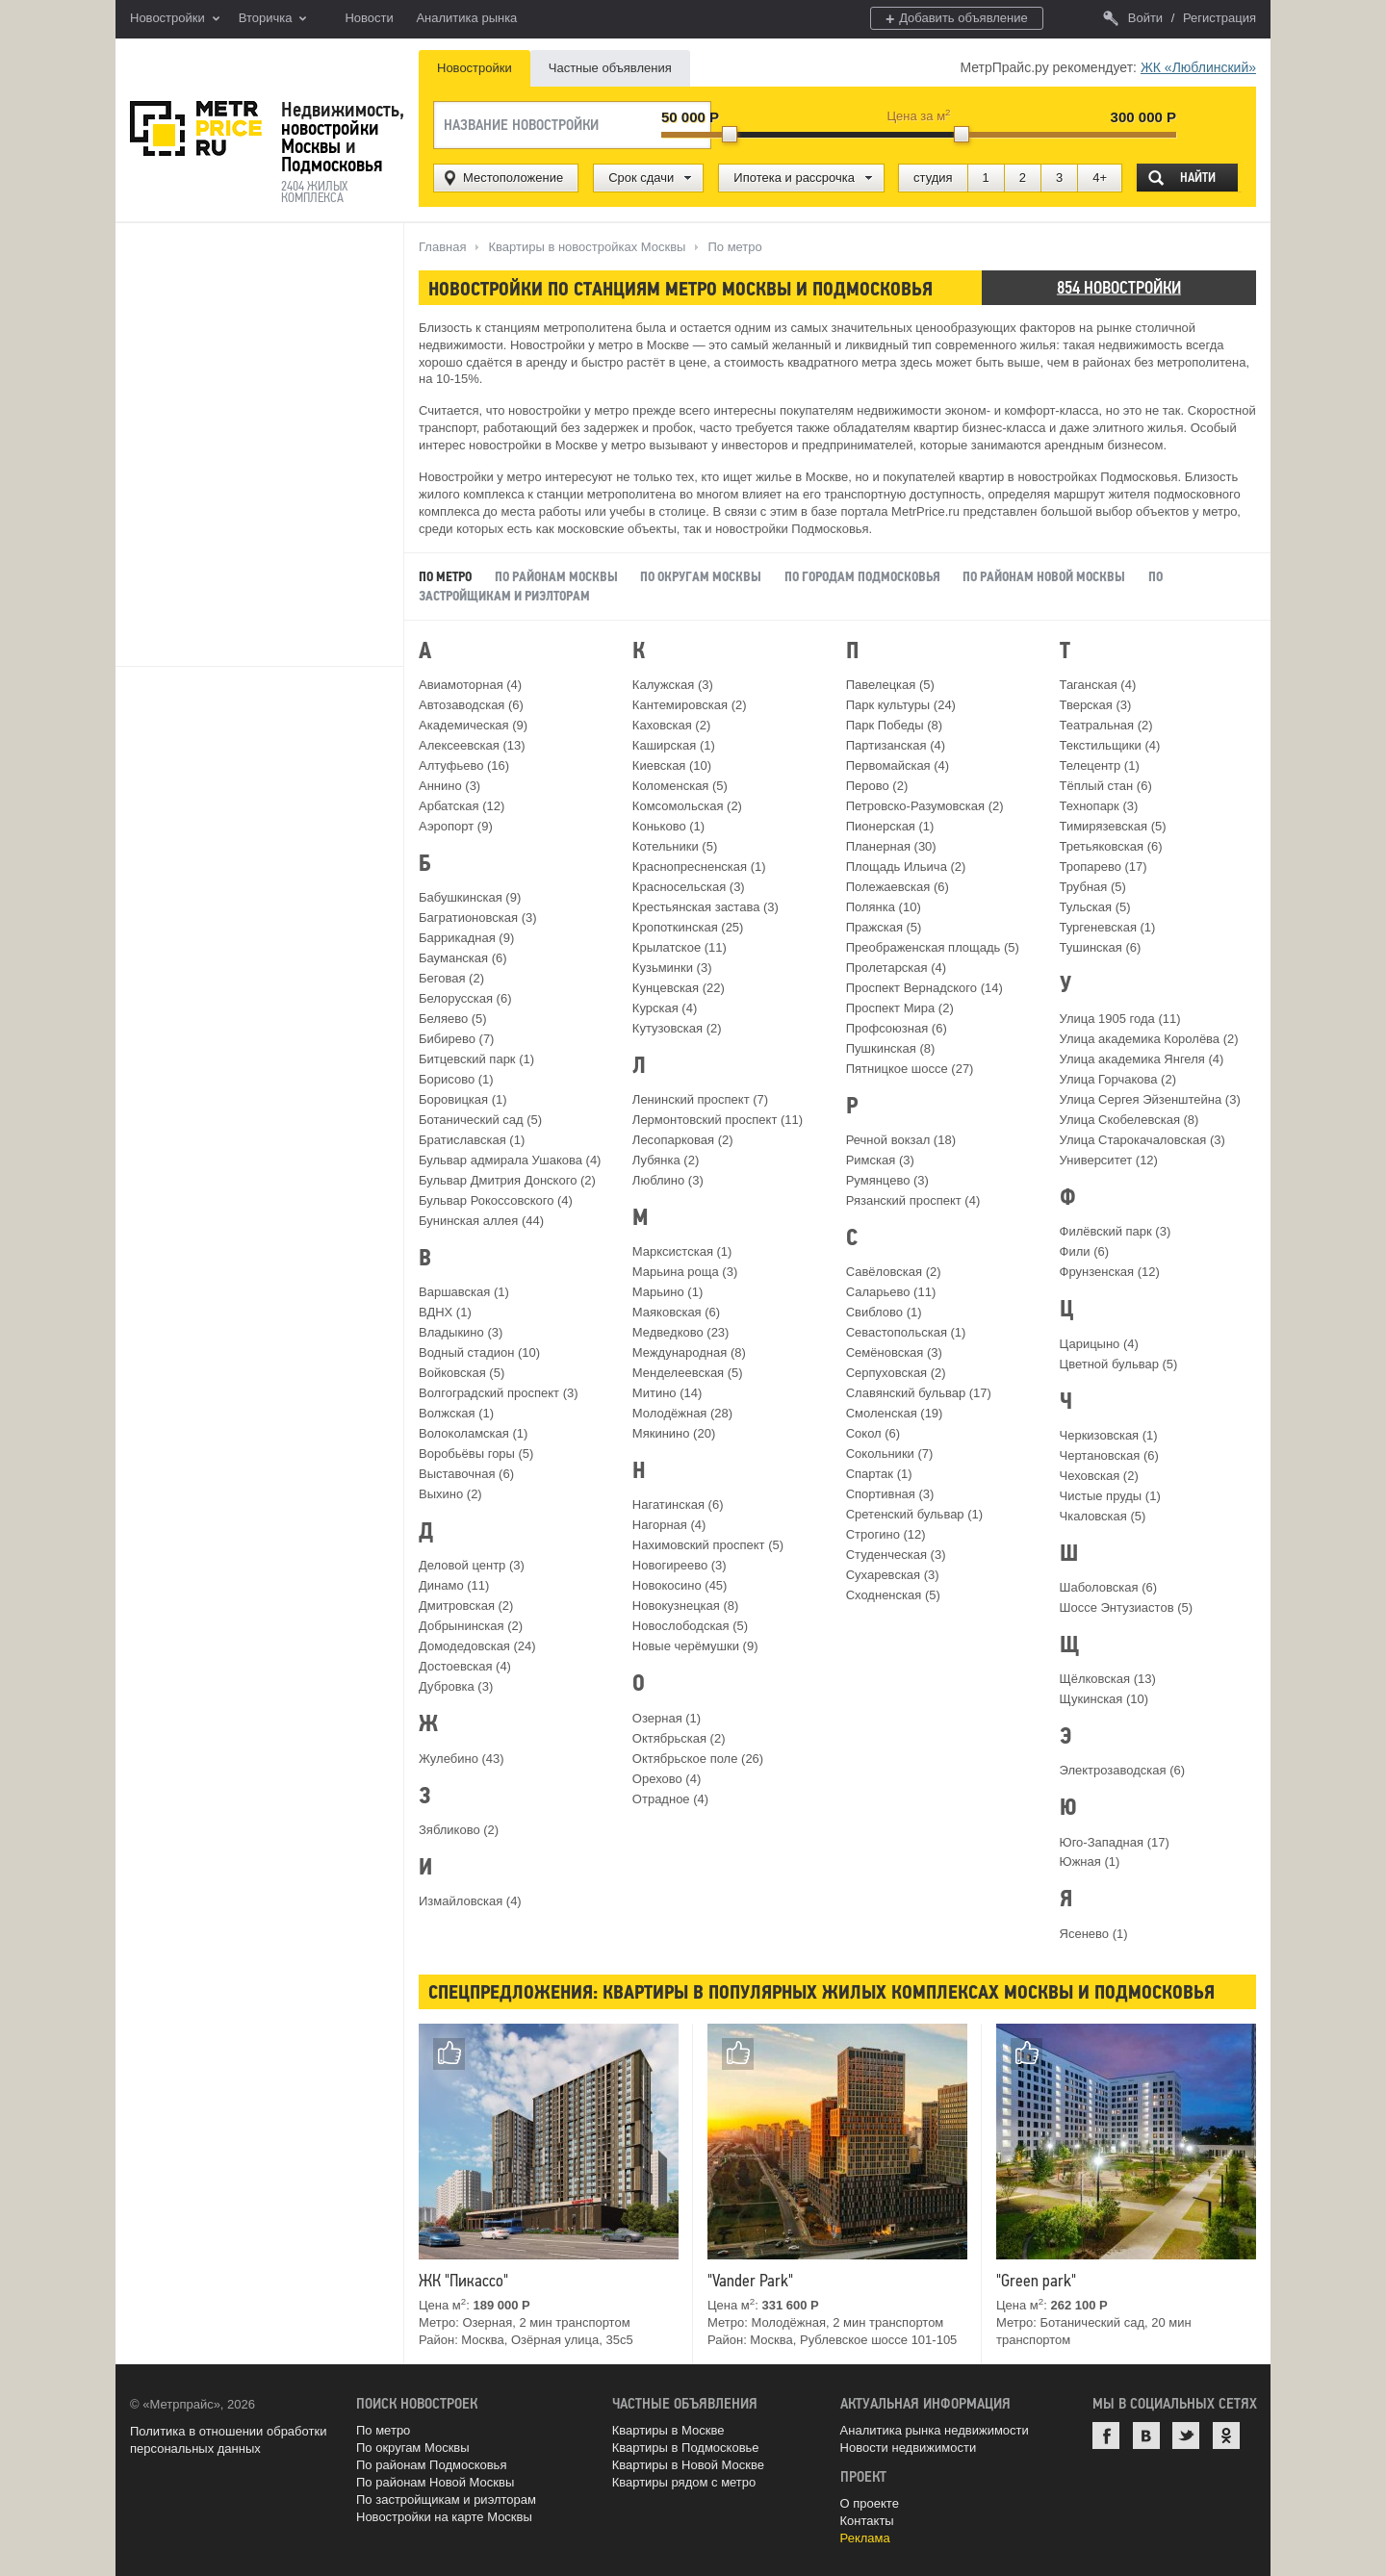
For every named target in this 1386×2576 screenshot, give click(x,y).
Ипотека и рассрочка (794, 177)
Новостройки (174, 19)
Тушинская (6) (1101, 947)
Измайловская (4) (470, 1901)
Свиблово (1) (884, 1312)
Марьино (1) (667, 1292)
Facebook (1105, 2435)
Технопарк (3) (1099, 806)
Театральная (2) (1106, 725)
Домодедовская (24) (477, 1646)
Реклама (865, 2538)
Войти (1133, 18)
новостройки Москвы (330, 137)
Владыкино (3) (460, 1332)
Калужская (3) (672, 684)
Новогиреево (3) (679, 1565)
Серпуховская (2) (896, 1372)
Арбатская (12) (461, 806)
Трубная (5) (1093, 887)
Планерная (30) (891, 846)
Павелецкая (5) (890, 684)
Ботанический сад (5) (480, 1119)
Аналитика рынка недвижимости (934, 2430)
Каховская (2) (671, 725)
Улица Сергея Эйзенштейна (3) (1150, 1099)
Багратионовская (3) (478, 917)
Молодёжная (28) (682, 1413)
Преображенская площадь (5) (932, 947)
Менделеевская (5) (687, 1372)
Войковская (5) (461, 1372)
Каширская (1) (673, 745)
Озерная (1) (666, 1718)
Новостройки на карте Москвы (444, 2517)
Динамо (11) (454, 1585)
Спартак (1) (879, 1474)
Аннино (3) (449, 785)
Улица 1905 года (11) (1120, 1018)
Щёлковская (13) (1108, 1678)
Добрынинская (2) (471, 1626)
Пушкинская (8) (891, 1048)
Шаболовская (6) (1109, 1587)
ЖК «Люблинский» (1198, 67)
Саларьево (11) (891, 1292)
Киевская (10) (671, 765)
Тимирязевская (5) (1113, 826)
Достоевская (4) (465, 1666)
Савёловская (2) (893, 1271)
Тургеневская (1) (1108, 927)
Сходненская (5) (893, 1595)
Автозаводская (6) (471, 705)
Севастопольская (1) (906, 1332)
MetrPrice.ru (196, 128)
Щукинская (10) (1104, 1699)
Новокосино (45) (680, 1585)
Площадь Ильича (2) (906, 866)
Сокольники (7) (890, 1453)
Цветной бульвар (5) (1119, 1364)
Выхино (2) (450, 1494)
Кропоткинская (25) (688, 927)
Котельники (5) (674, 846)
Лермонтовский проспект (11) (717, 1119)
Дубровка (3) (456, 1686)
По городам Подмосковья (862, 577)
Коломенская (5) (680, 785)
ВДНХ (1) (445, 1312)
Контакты (867, 2520)
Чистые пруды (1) (1110, 1496)
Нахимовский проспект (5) (707, 1545)
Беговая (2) (451, 978)
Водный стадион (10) (479, 1352)
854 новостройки (1119, 286)
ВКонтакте (1146, 2435)
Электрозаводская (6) (1123, 1770)
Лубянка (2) (665, 1160)
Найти (1198, 177)
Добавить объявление (957, 19)
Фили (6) (1085, 1251)
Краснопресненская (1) (699, 866)
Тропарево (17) (1103, 866)
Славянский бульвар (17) (918, 1393)
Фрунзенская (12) (1110, 1271)
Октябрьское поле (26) (697, 1758)
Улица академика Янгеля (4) (1142, 1059)
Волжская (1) (456, 1413)
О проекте (869, 2503)
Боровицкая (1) (463, 1099)
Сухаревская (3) (892, 1575)
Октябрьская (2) (679, 1738)
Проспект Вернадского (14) (924, 988)
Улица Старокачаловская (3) (1142, 1140)
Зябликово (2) (459, 1830)
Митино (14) (667, 1393)
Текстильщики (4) (1110, 745)
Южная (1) (1090, 1861)
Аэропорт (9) (456, 826)
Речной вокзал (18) (901, 1140)
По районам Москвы (556, 577)
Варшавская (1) (464, 1292)
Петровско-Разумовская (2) (925, 806)
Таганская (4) (1098, 684)
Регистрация (1219, 18)
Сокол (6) (873, 1433)
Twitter (1185, 2435)
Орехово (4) (666, 1779)
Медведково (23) (681, 1332)
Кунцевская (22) (678, 988)
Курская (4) (664, 1008)
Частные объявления (610, 68)
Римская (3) (880, 1160)
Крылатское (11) (679, 947)
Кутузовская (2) (677, 1028)
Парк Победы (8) (894, 725)
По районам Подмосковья (431, 2465)
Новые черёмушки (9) (695, 1646)
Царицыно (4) (1099, 1344)
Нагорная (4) (669, 1525)
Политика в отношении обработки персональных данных (228, 2440)
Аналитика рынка (466, 18)
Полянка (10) (883, 907)
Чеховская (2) (1099, 1475)
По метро (383, 2430)
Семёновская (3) (894, 1352)
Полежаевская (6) (897, 887)
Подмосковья (331, 164)
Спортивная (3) (890, 1494)
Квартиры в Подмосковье (685, 2447)
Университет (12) (1109, 1160)
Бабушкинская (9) (470, 897)
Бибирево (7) (456, 1039)
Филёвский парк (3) (1115, 1231)
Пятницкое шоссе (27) (910, 1068)
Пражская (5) (884, 927)
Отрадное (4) (670, 1799)
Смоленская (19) (894, 1413)
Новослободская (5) (690, 1626)
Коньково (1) (668, 826)
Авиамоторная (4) (470, 684)
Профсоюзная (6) (896, 1028)
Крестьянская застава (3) (705, 907)
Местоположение (513, 177)
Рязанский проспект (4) (913, 1200)
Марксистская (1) (682, 1251)
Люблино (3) (668, 1180)
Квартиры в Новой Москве (688, 2465)
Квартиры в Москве (668, 2430)
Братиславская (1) (472, 1140)
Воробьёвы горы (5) (476, 1453)
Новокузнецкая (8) (685, 1605)
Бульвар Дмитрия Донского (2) (507, 1180)
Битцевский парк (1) (476, 1059)
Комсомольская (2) (687, 806)
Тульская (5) (1095, 907)
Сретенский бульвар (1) (914, 1514)
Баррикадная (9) (466, 938)
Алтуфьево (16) (464, 765)
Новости (369, 18)
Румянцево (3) (887, 1180)
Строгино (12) (886, 1534)
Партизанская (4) (895, 745)
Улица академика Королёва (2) (1149, 1039)
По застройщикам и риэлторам (446, 2499)
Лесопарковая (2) (682, 1140)
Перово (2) (877, 785)
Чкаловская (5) (1103, 1516)
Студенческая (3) (896, 1554)
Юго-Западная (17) (1114, 1842)
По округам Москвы (700, 577)
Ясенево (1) (1094, 1933)
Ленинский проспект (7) (700, 1099)
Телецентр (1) (1100, 765)
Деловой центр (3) (472, 1565)
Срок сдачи (641, 177)
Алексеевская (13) (472, 745)
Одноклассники (1226, 2435)
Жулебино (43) (461, 1758)
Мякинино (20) (673, 1433)
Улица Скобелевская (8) (1129, 1119)
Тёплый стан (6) (1106, 785)
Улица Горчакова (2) (1118, 1079)
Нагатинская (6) (678, 1504)
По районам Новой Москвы (1044, 577)
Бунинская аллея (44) (481, 1220)
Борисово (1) (456, 1079)
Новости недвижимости (908, 2447)
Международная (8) (689, 1352)
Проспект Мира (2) (900, 1008)
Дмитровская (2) (466, 1605)
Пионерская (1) (890, 826)
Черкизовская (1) (1109, 1435)
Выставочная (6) (466, 1474)
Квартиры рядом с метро (684, 2482)
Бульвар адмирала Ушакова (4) (510, 1160)
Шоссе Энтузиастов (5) (1127, 1607)
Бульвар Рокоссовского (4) (496, 1200)
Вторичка (273, 19)
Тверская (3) (1096, 705)
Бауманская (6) (463, 958)
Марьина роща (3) (684, 1271)
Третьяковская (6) (1111, 846)
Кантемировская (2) (689, 705)
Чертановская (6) (1109, 1455)
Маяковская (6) (676, 1312)
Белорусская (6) (465, 998)
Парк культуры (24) (901, 705)
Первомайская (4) (897, 765)
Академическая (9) (473, 725)
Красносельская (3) (688, 887)
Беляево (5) (453, 1018)
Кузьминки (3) (672, 967)
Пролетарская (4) (896, 967)
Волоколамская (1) (473, 1433)
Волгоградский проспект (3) (498, 1393)
